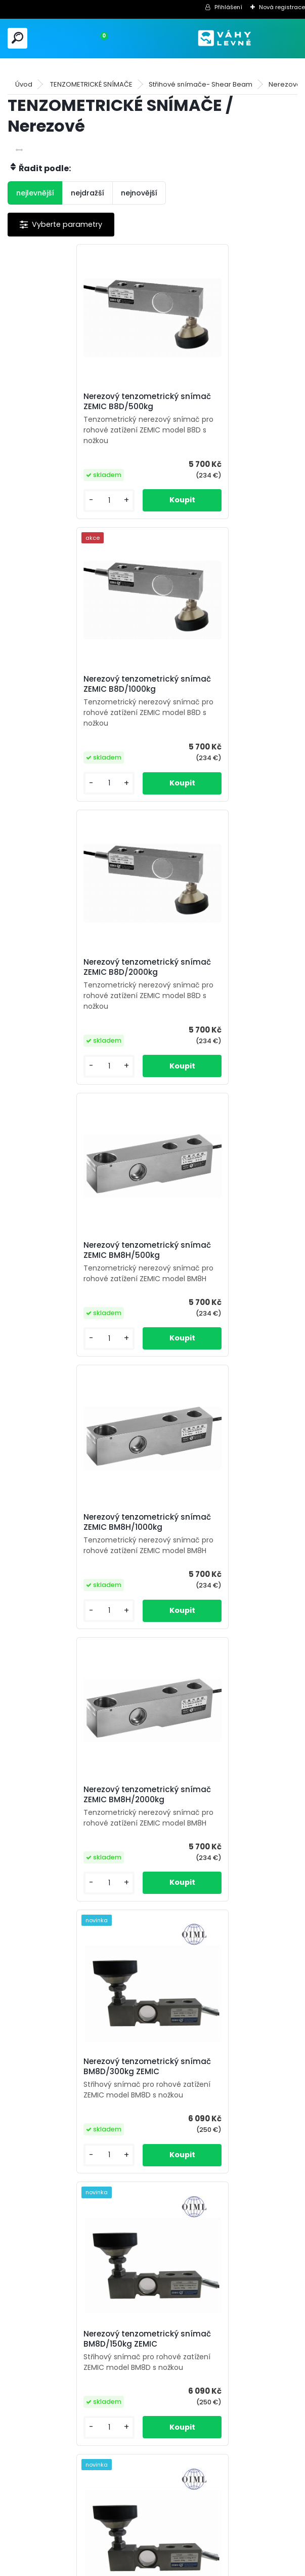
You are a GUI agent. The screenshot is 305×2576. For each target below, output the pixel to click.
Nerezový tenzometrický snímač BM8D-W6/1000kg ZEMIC (214, 2113)
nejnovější (139, 193)
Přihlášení (228, 7)
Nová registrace (282, 7)
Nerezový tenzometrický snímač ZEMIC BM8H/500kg (217, 684)
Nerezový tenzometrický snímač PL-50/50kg (66, 2402)
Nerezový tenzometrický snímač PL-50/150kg (210, 2402)
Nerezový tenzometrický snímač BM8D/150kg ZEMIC (216, 1250)
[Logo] (225, 38)
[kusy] (41, 500)
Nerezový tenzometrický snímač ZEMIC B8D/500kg (70, 401)
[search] (17, 38)
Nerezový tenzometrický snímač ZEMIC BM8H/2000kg (220, 967)
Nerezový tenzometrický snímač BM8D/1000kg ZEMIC (219, 1533)
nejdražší (87, 193)
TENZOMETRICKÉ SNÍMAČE (91, 84)
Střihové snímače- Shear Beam (200, 84)
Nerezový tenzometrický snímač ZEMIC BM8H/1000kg (74, 967)
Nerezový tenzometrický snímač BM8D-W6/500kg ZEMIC (69, 2113)
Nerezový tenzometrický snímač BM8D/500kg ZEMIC (73, 1533)
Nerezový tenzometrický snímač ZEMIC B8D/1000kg (215, 401)
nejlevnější (35, 193)
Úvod (23, 84)
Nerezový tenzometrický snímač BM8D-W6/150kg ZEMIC (212, 1821)
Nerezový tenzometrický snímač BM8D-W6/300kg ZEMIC (68, 1821)
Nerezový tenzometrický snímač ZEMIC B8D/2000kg (72, 684)
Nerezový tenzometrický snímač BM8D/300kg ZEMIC (73, 1250)
